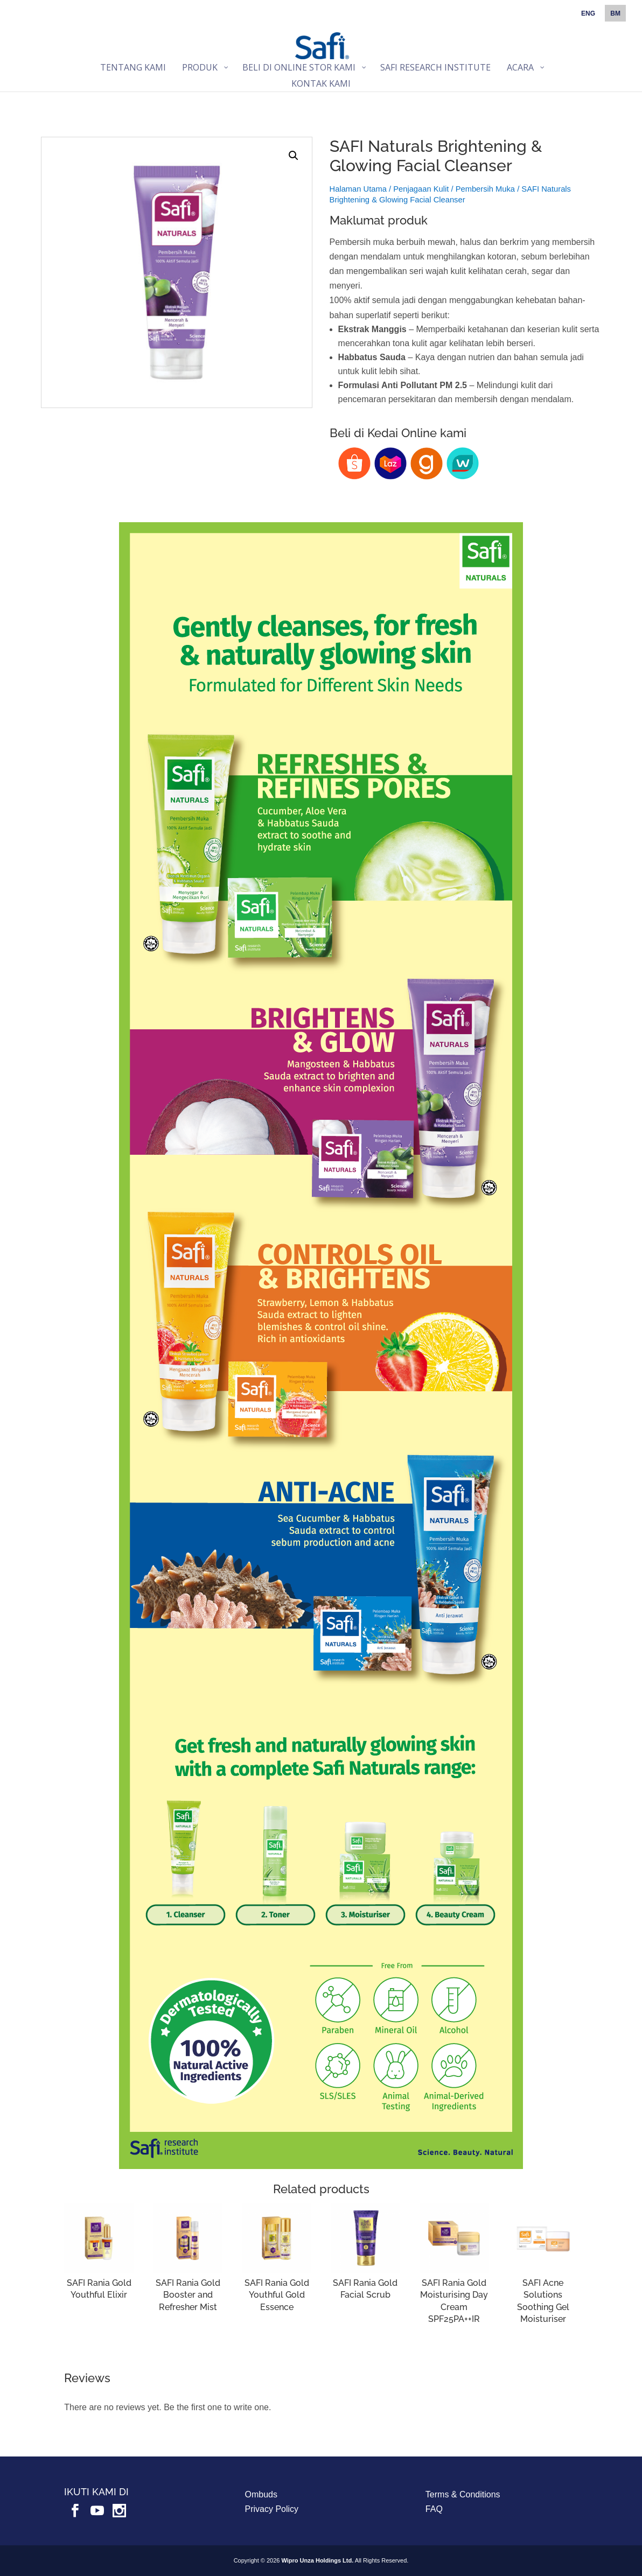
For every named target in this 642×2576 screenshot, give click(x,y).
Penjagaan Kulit (421, 189)
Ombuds (261, 2494)
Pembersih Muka (485, 189)
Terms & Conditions (462, 2494)
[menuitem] (588, 16)
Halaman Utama (358, 189)
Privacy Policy (272, 2509)
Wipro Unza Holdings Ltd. (318, 2560)
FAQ (434, 2509)
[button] (293, 155)
